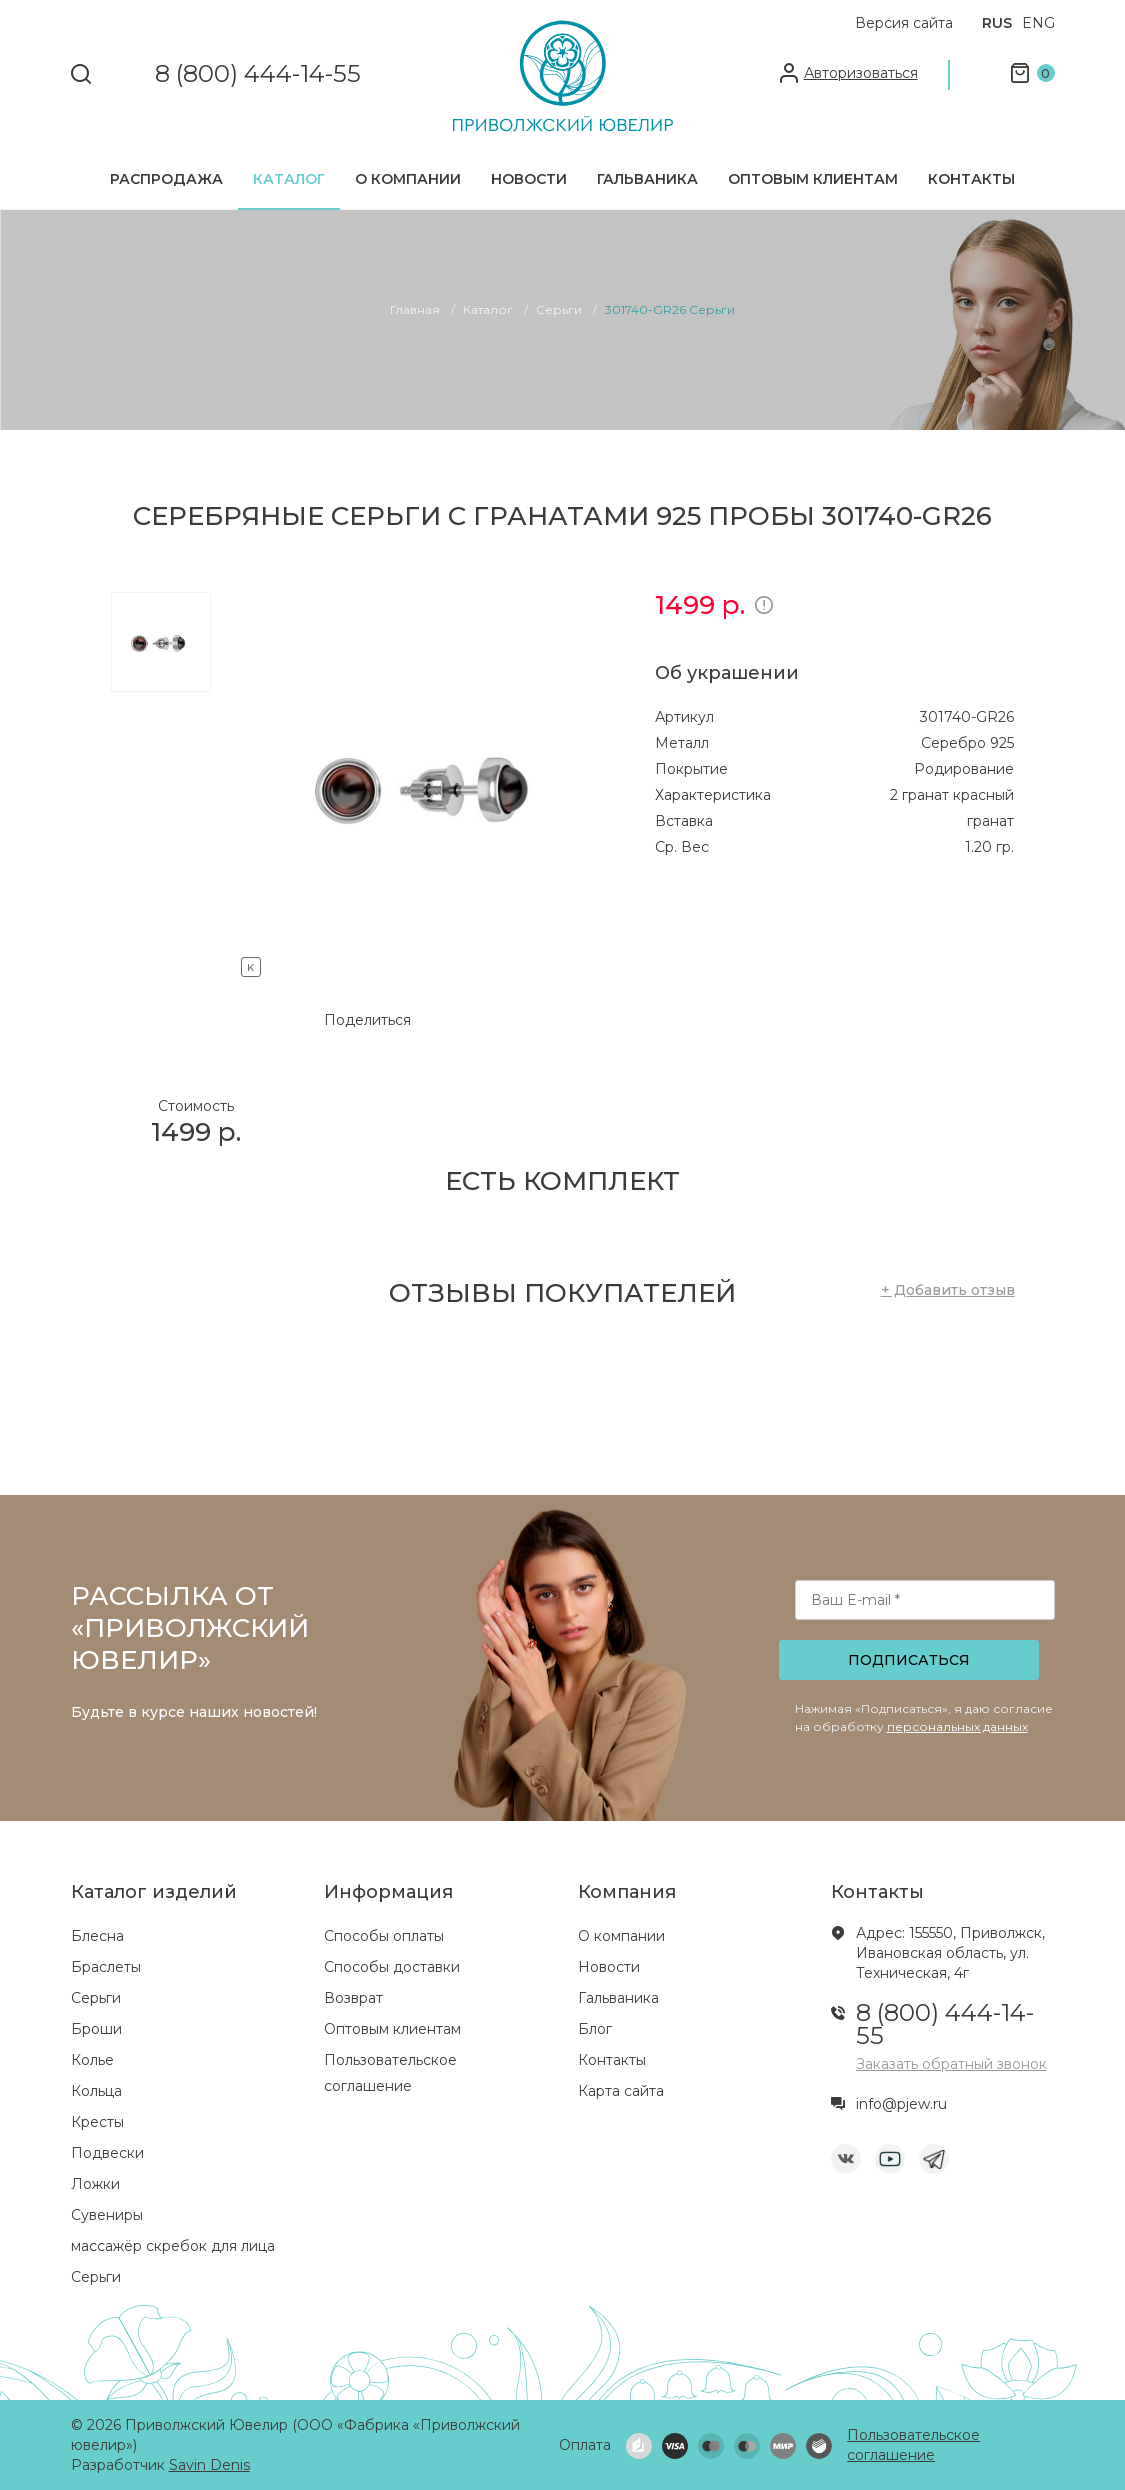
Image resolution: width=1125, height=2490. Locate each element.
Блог (595, 2029)
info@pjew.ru (901, 2104)
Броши (96, 2029)
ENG (1038, 23)
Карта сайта (621, 2091)
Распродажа (166, 179)
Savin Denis (209, 2465)
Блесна (97, 1936)
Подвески (107, 2153)
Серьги (96, 1998)
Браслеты (106, 1967)
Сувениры (107, 2215)
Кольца (96, 2091)
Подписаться (909, 1660)
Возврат (353, 1998)
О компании (408, 179)
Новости (529, 179)
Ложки (95, 2184)
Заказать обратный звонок (951, 2064)
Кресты (97, 2122)
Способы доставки (392, 1967)
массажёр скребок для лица (173, 2246)
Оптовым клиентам (813, 179)
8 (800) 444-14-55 (258, 74)
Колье (92, 2060)
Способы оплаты (384, 1936)
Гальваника (647, 179)
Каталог (289, 179)
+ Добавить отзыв (948, 1290)
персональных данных (957, 1726)
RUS (997, 23)
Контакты (971, 179)
